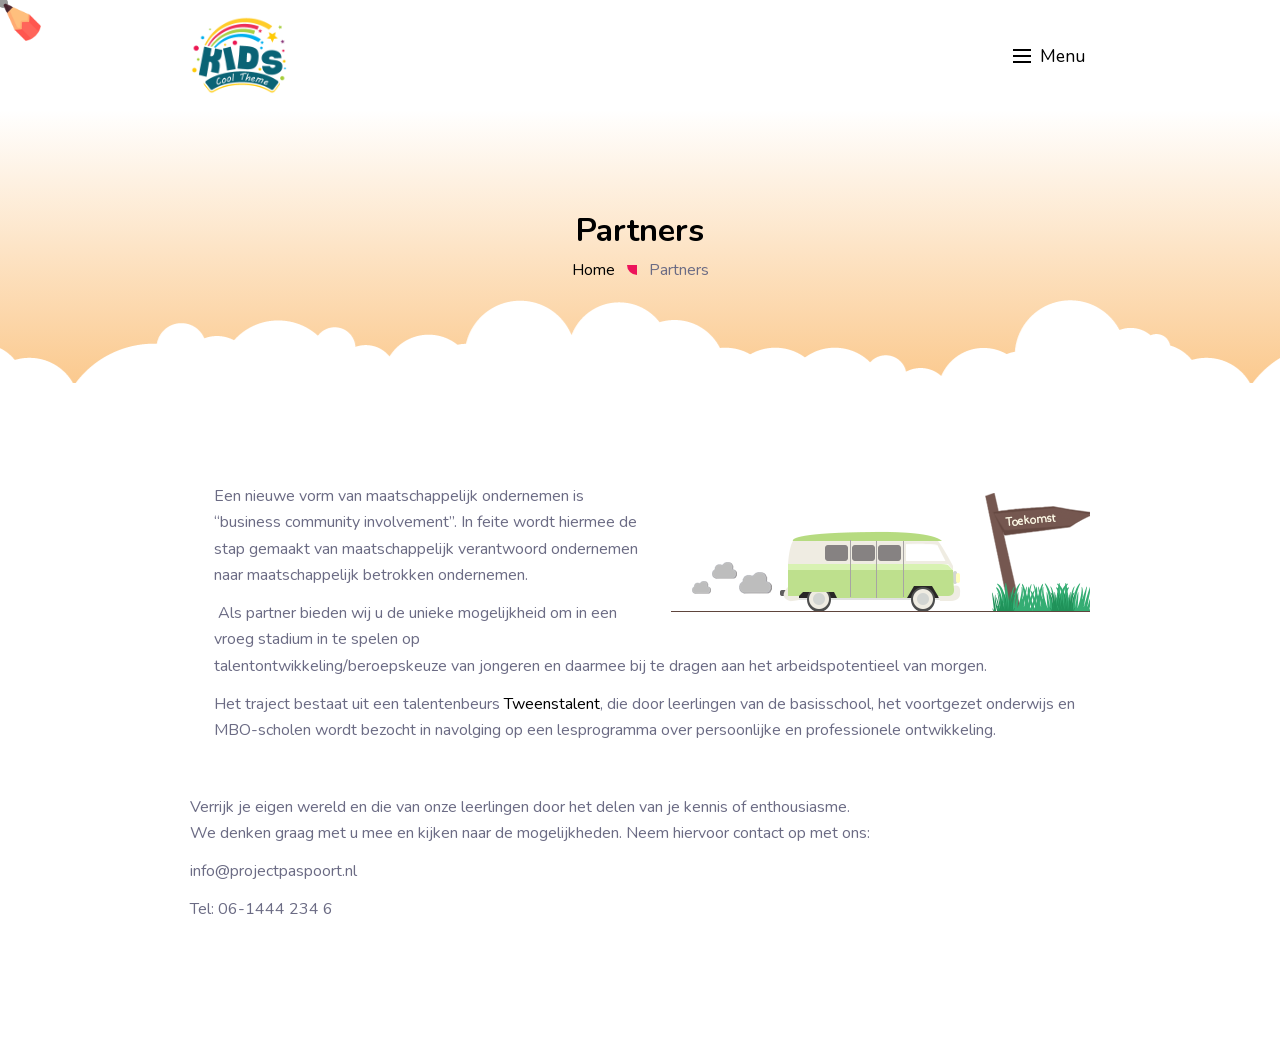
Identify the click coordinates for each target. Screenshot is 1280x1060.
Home (593, 270)
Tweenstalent (552, 704)
